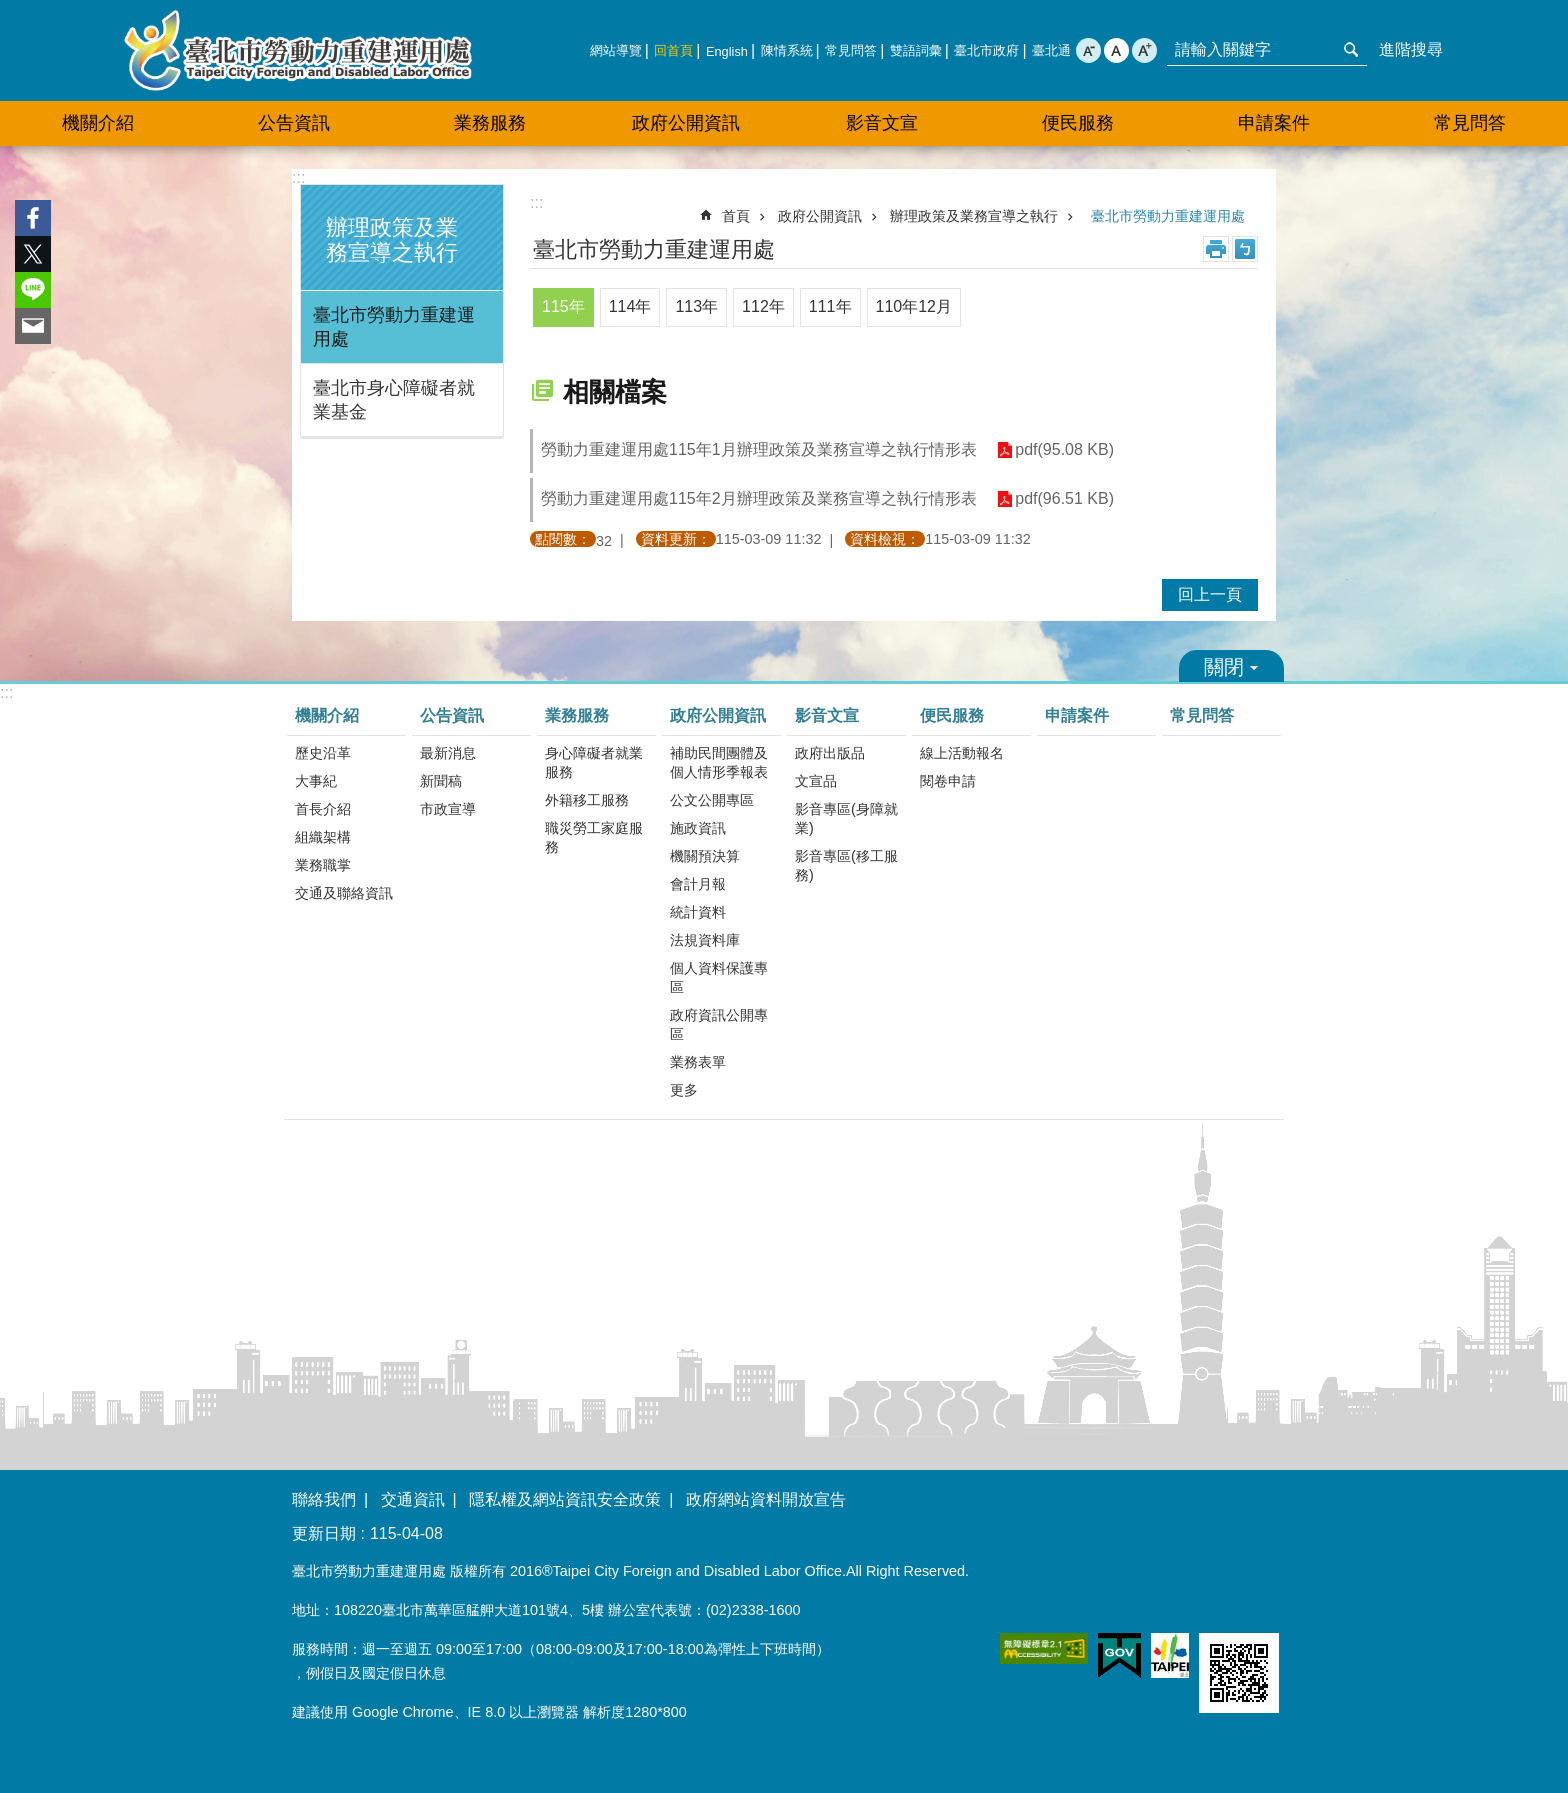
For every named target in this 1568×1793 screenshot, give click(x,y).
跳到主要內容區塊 (10, 10)
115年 (563, 306)
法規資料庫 (705, 940)
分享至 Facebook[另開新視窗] (33, 218)
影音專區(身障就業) (846, 818)
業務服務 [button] (490, 123)
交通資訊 (413, 1499)
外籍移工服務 (587, 800)
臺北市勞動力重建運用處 (298, 50)
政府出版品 (830, 753)
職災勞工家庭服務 (594, 837)
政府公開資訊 (820, 216)
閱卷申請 (948, 781)
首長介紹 (323, 809)
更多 (684, 1090)
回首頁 (673, 50)
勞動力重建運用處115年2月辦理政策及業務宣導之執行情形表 (759, 498)
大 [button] (1144, 50)
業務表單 (698, 1062)
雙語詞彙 (916, 50)
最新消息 (448, 753)
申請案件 (1274, 123)
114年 (630, 306)
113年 (696, 306)
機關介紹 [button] (98, 123)
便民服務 (952, 715)
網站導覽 (616, 50)
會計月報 (698, 884)
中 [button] (1116, 50)
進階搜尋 (1411, 49)
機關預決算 (705, 856)
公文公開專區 (712, 800)
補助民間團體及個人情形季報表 (719, 762)
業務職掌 (323, 865)
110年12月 (914, 306)
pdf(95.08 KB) (1064, 450)
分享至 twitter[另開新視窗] (33, 254)
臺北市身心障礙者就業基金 (394, 400)
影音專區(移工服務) (846, 865)
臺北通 (1051, 50)
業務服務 (577, 715)
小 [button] (1088, 50)
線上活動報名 (962, 753)
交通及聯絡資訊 (344, 893)
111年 (830, 306)
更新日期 (324, 1533)
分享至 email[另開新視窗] (33, 326)
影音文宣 (827, 715)
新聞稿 (441, 781)
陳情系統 (787, 50)
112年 (763, 306)
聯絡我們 (324, 1499)
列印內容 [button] (1216, 249)
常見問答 (851, 50)
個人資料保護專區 (719, 977)
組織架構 (323, 837)
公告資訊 (452, 715)
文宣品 (816, 781)
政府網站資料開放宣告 (766, 1499)
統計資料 (698, 912)
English (727, 51)
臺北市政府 (986, 50)
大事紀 (316, 781)
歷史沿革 (323, 753)
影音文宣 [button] (882, 123)
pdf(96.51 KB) (1064, 499)
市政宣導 (448, 809)
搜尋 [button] (1351, 50)
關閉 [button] (1231, 666)
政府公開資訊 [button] (686, 123)
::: (298, 177)
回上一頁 (1210, 594)
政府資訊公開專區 (719, 1024)
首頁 (736, 216)
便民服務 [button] (1078, 123)
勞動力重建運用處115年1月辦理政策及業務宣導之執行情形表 (759, 449)
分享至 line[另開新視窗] (33, 290)
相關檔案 (615, 392)
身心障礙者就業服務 (594, 762)
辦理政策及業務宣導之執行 (392, 240)
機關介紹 (327, 715)
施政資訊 (698, 828)
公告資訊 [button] (294, 123)
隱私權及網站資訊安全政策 (565, 1499)
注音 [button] (1245, 249)
